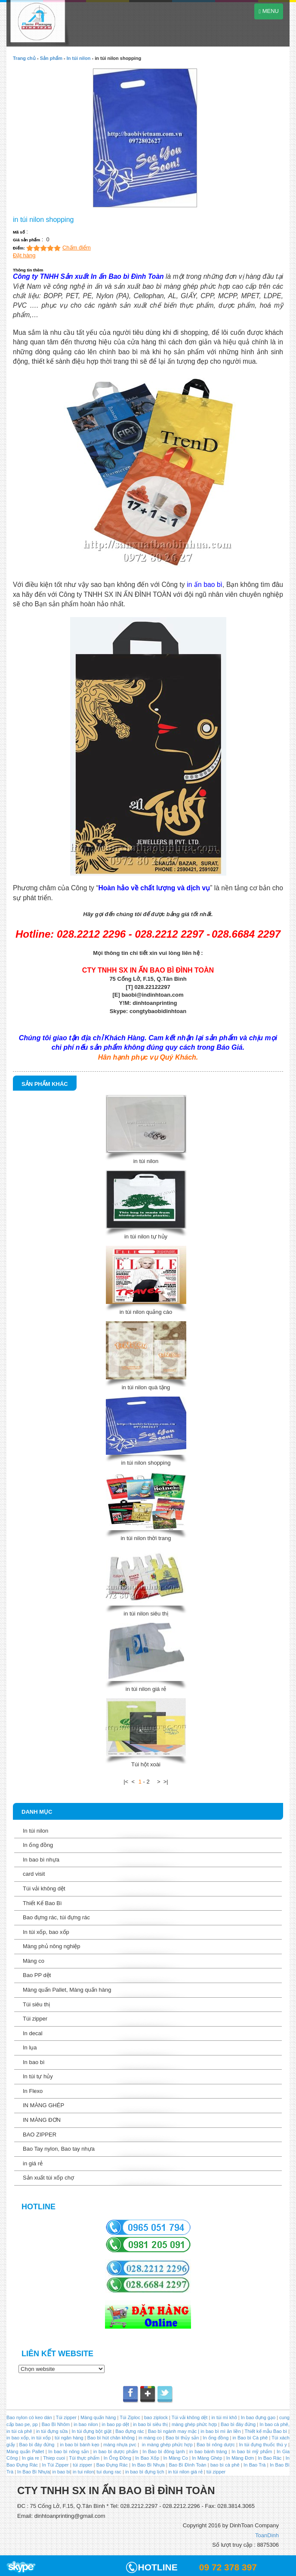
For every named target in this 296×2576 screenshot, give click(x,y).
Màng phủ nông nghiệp (51, 1946)
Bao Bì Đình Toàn (187, 2464)
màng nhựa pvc (119, 2444)
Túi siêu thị (36, 2004)
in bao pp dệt (114, 2424)
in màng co (149, 2437)
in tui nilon (83, 2471)
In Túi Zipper (55, 2464)
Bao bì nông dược (216, 2444)
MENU (269, 11)
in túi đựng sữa (51, 2431)
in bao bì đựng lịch (144, 2471)
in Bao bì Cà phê (250, 2437)
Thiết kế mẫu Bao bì (267, 2431)
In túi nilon (79, 58)
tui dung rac (109, 2471)
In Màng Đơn (240, 2458)
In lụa (30, 2047)
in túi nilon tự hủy (145, 1236)
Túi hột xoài (145, 1764)
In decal (33, 2033)
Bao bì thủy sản (182, 2437)
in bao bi (61, 2471)
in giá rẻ (33, 2163)
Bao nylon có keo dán (29, 2417)
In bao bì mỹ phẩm (251, 2451)
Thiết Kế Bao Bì (42, 1903)
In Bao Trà (254, 2464)
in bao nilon (85, 2424)
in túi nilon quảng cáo (146, 1312)
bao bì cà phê (225, 2464)
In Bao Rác (269, 2458)
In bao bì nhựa (41, 1859)
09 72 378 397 (228, 2567)
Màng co (33, 1961)
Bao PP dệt (37, 1975)
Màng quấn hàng (98, 2417)
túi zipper (82, 2464)
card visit (34, 1874)
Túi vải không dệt (44, 1888)
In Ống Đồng (117, 2458)
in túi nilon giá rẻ (146, 1689)
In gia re (30, 2458)
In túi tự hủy (38, 2076)
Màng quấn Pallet (25, 2451)
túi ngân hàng (68, 2437)
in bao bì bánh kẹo (79, 2444)
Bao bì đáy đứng (238, 2424)
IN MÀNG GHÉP (43, 2105)
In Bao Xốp (147, 2458)
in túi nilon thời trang (145, 1538)
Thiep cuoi (54, 2458)
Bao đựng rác (129, 2431)
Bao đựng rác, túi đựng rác (56, 1917)
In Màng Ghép (207, 2458)
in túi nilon (146, 1161)
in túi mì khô (224, 2417)
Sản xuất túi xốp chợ (48, 2177)
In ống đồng (38, 1845)
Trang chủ (24, 58)
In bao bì (34, 2062)
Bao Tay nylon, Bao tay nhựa (59, 2149)
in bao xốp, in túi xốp (28, 2437)
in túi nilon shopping (146, 1463)
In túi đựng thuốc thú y (263, 2444)
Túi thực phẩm (84, 2458)
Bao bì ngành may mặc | (173, 2431)
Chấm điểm (76, 247)
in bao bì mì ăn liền (219, 2431)
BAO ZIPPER (39, 2134)
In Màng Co (175, 2458)
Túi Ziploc (130, 2417)
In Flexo (33, 2091)
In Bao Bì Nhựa (148, 2464)
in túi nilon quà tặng (146, 1387)
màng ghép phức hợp (194, 2424)
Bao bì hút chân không (110, 2437)
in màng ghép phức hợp (166, 2444)
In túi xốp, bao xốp (46, 1932)
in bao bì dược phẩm (115, 2451)
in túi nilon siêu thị (145, 1613)
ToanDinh (267, 2535)
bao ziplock (156, 2417)
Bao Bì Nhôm (56, 2424)
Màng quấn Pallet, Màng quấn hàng (67, 1990)
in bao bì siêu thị (150, 2424)
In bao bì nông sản (68, 2451)
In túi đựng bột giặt (92, 2431)
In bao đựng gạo (258, 2417)
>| (165, 1781)
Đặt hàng (24, 255)
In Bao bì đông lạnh (163, 2451)
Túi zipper (35, 2018)
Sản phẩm (51, 58)
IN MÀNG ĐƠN (42, 2120)
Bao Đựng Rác (112, 2464)
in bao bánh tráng (207, 2451)
